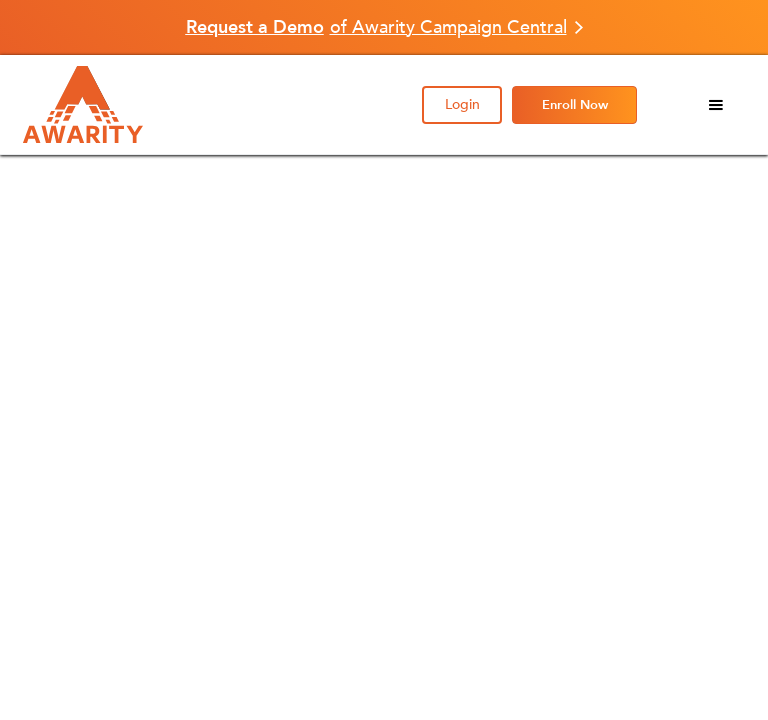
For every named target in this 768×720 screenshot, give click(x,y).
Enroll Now (575, 105)
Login (462, 104)
